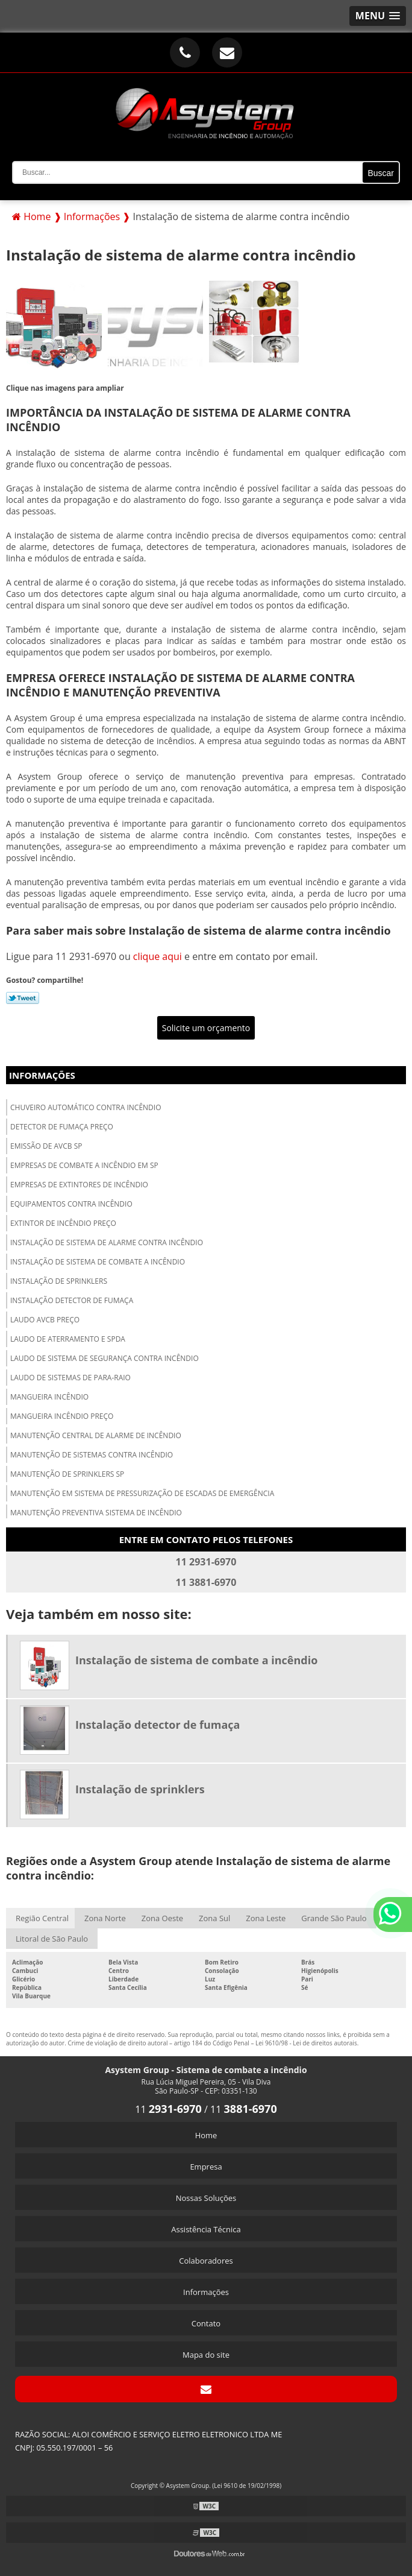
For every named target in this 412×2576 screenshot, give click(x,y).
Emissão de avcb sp (46, 1146)
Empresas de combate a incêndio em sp (84, 1165)
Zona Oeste (162, 1918)
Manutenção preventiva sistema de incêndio (96, 1512)
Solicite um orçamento (206, 1028)
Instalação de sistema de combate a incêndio (97, 1262)
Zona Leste (266, 1918)
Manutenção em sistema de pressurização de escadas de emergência (142, 1493)
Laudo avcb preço (45, 1320)
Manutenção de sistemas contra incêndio (91, 1455)
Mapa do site (206, 2354)
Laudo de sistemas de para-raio (70, 1377)
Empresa (206, 2166)
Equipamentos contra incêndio (71, 1204)
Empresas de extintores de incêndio (79, 1184)
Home (206, 2135)
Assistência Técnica (206, 2229)
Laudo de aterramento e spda (67, 1339)
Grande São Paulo (333, 1918)
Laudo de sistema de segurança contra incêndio (104, 1358)
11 (168, 2109)
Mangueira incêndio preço (61, 1416)
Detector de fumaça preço (61, 1127)
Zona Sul (214, 1918)
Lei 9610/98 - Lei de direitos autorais (306, 2043)
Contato (206, 2323)
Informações (42, 1075)
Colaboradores (206, 2260)
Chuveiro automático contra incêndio (85, 1107)
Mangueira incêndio (49, 1397)
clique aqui (157, 956)
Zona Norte (105, 1918)
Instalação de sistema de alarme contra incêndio (106, 1242)
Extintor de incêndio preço (63, 1223)
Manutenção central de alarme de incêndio (95, 1435)
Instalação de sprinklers (58, 1281)
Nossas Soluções (206, 2197)
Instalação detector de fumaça (71, 1300)
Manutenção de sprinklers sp (67, 1474)
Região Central (42, 1918)
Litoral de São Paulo (52, 1938)
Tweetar (22, 998)
